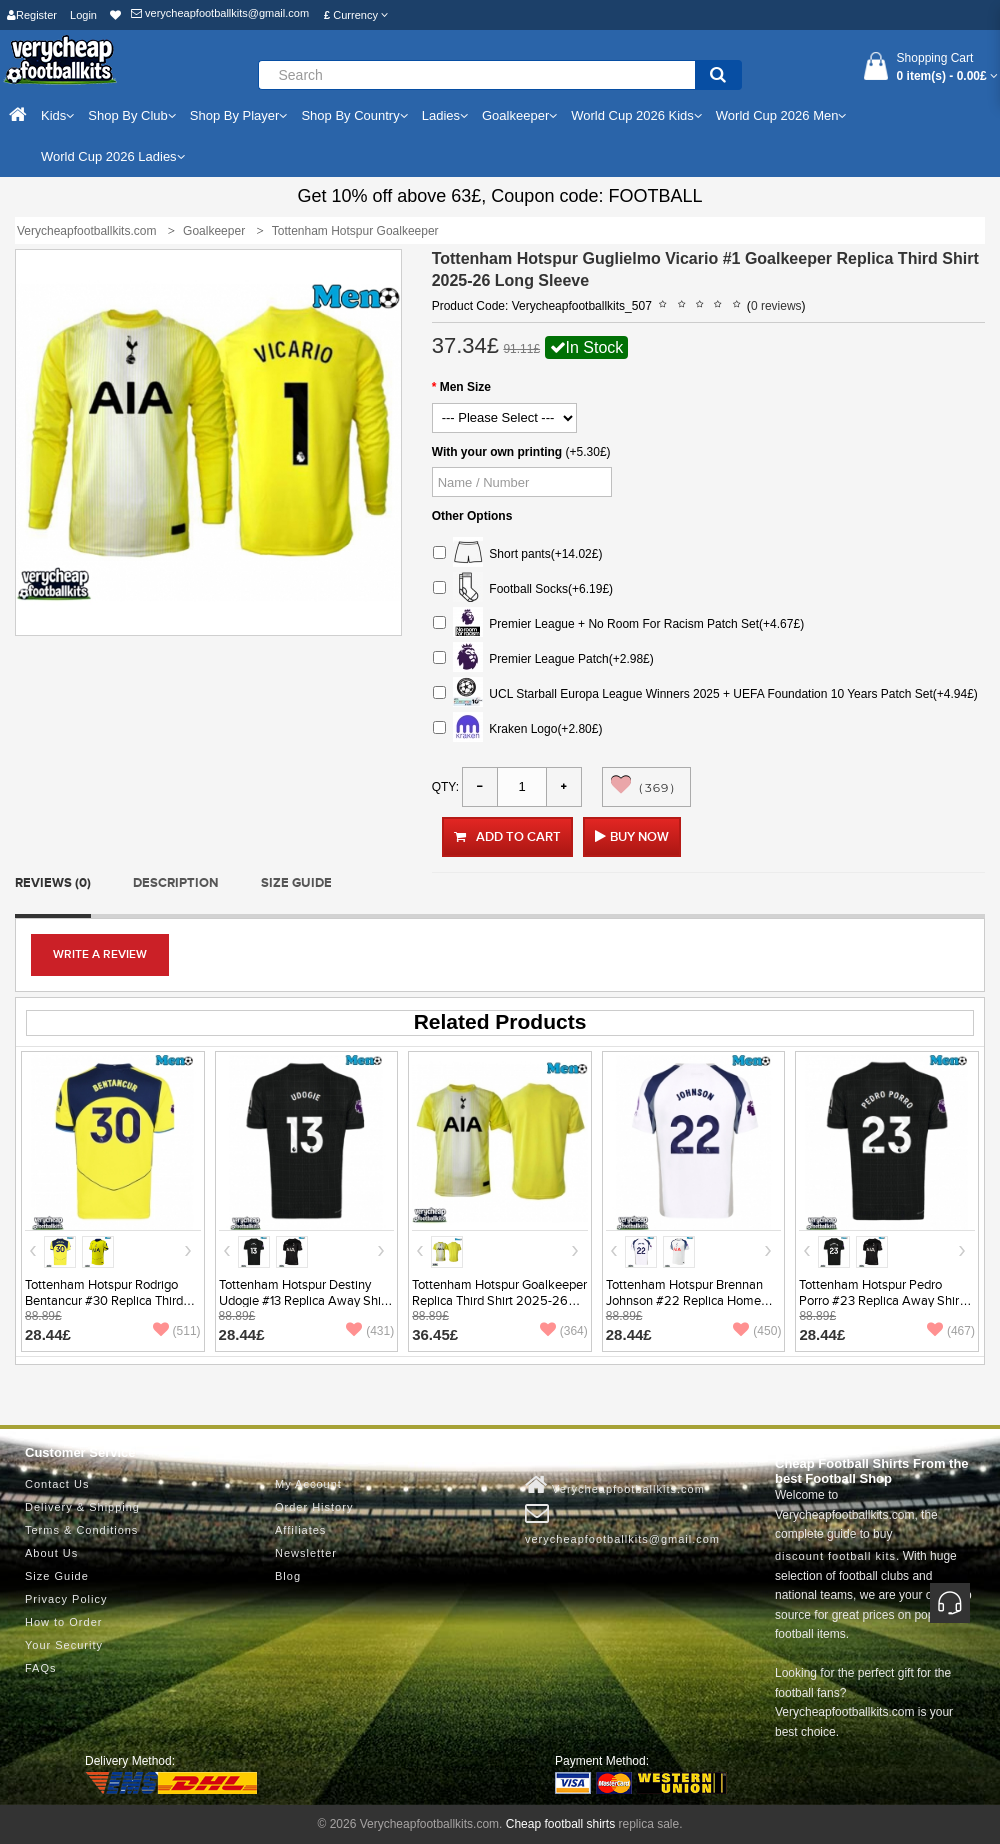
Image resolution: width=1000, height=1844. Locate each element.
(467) (951, 1331)
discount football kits (835, 1556)
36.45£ (435, 1334)
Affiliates (300, 1530)
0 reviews (776, 306)
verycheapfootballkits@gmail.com (220, 13)
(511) (177, 1331)
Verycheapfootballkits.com (615, 1485)
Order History (314, 1507)
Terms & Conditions (81, 1530)
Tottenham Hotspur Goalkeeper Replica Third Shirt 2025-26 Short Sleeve (499, 1301)
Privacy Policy (66, 1599)
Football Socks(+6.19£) (523, 589)
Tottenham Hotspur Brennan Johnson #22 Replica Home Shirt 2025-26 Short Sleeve (684, 1301)
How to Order (63, 1622)
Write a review (100, 954)
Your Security (64, 1645)
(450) (757, 1331)
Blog (288, 1576)
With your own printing (497, 452)
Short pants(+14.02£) (518, 554)
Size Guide (296, 883)
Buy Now (639, 837)
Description (175, 883)
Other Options (472, 516)
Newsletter (306, 1553)
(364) (564, 1331)
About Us (51, 1553)
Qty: (445, 787)
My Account (308, 1484)
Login (83, 15)
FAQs (41, 1668)
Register (32, 15)
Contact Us (57, 1484)
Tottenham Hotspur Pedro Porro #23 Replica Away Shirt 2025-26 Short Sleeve (881, 1301)
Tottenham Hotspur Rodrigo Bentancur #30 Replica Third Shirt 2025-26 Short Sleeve (104, 1301)
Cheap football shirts (560, 1824)
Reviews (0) (53, 883)
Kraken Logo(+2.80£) (518, 729)
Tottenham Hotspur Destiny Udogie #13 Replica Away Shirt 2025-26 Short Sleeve (304, 1301)
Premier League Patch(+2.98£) (543, 659)
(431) (370, 1331)
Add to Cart (507, 837)
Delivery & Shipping (82, 1507)
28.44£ (48, 1334)
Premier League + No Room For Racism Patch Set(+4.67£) (618, 624)
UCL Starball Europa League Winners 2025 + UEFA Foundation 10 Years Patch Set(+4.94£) (705, 694)
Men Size (465, 387)
